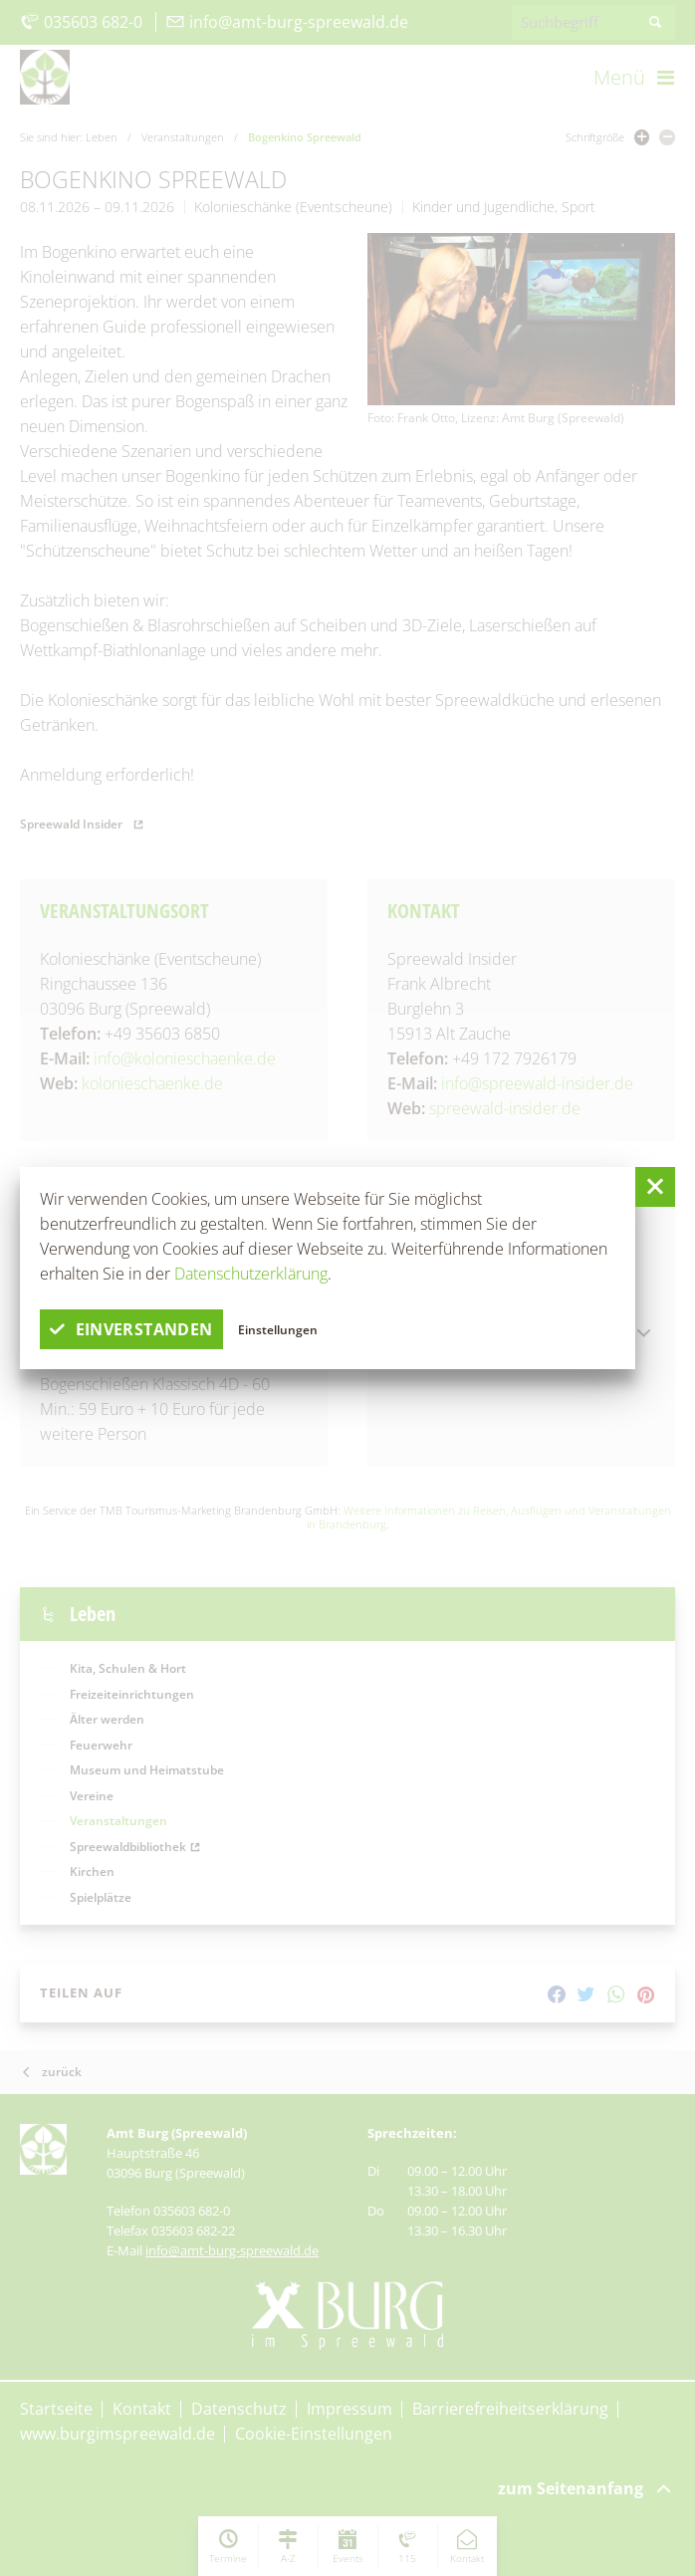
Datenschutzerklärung (251, 1274)
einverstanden (131, 1329)
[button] (655, 1187)
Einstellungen (279, 1328)
